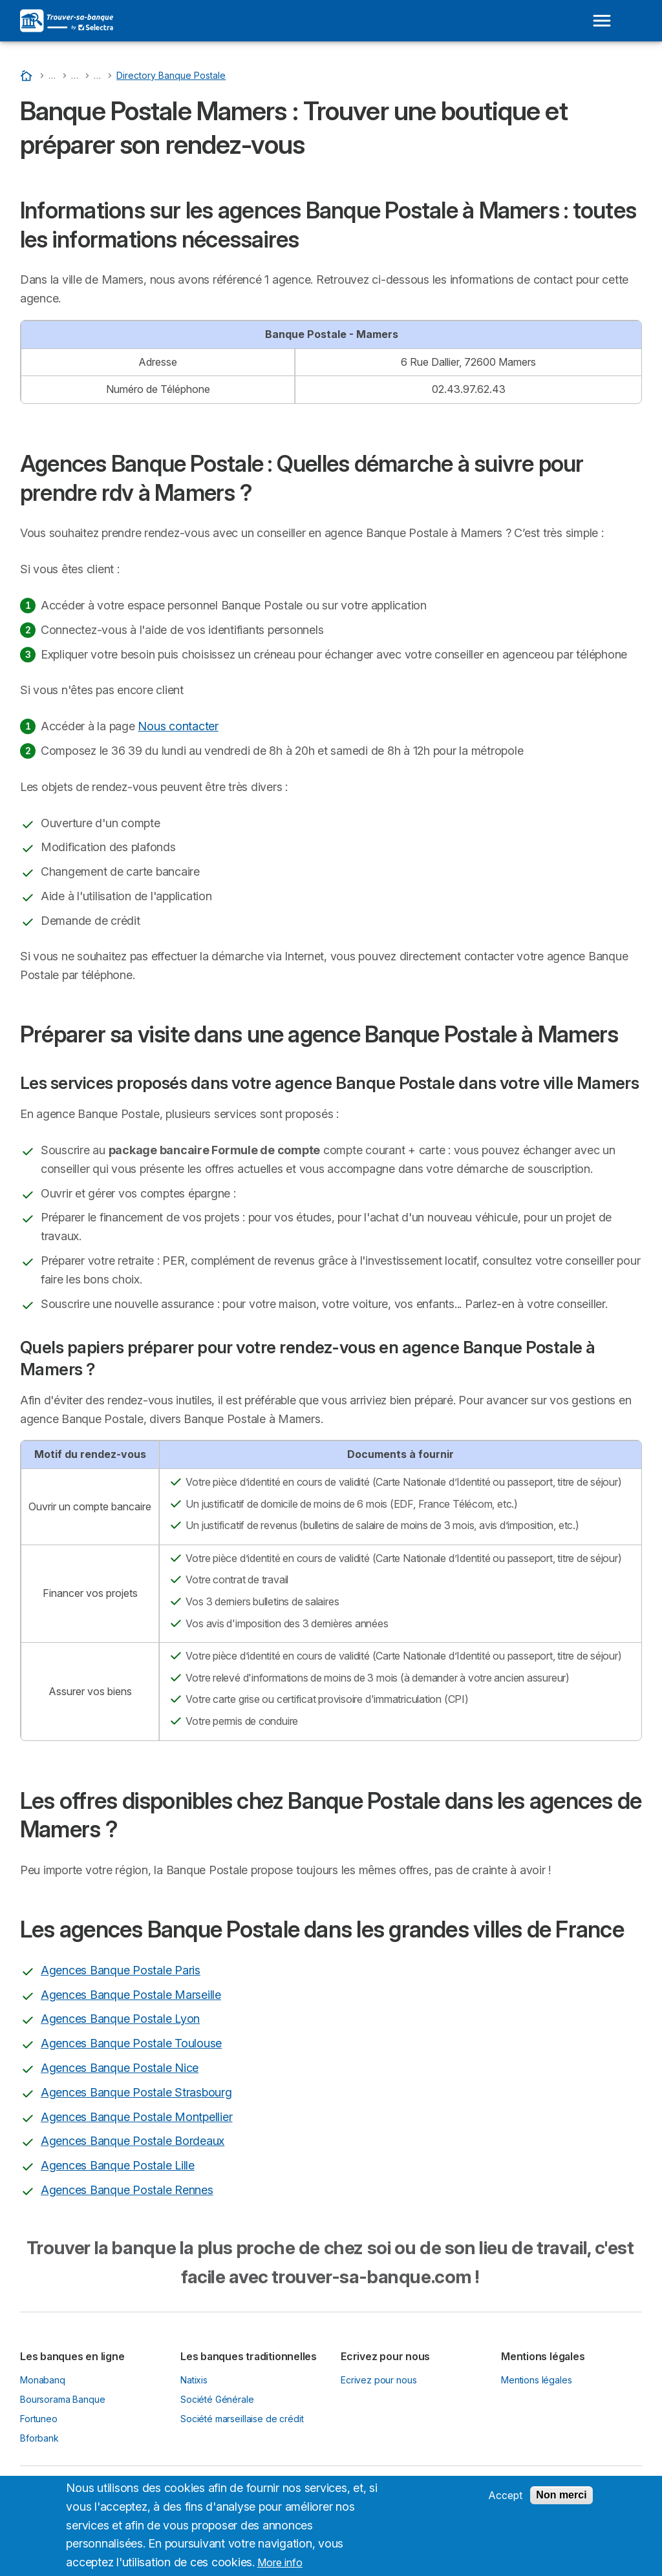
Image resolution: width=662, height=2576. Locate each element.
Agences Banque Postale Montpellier (136, 2117)
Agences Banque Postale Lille (118, 2165)
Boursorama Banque (62, 2399)
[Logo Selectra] (66, 20)
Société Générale (217, 2399)
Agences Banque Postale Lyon (120, 2018)
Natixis (194, 2379)
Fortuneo (39, 2418)
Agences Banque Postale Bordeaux (132, 2141)
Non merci (561, 2494)
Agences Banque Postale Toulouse (131, 2043)
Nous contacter (178, 726)
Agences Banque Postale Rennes (127, 2190)
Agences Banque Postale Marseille (131, 1994)
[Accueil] (28, 75)
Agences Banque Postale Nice (119, 2068)
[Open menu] (601, 20)
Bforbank (39, 2438)
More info (280, 2562)
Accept (505, 2495)
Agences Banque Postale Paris (120, 1970)
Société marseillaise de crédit (241, 2418)
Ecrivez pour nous (378, 2379)
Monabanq (42, 2379)
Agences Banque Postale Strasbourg (136, 2092)
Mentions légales (536, 2379)
